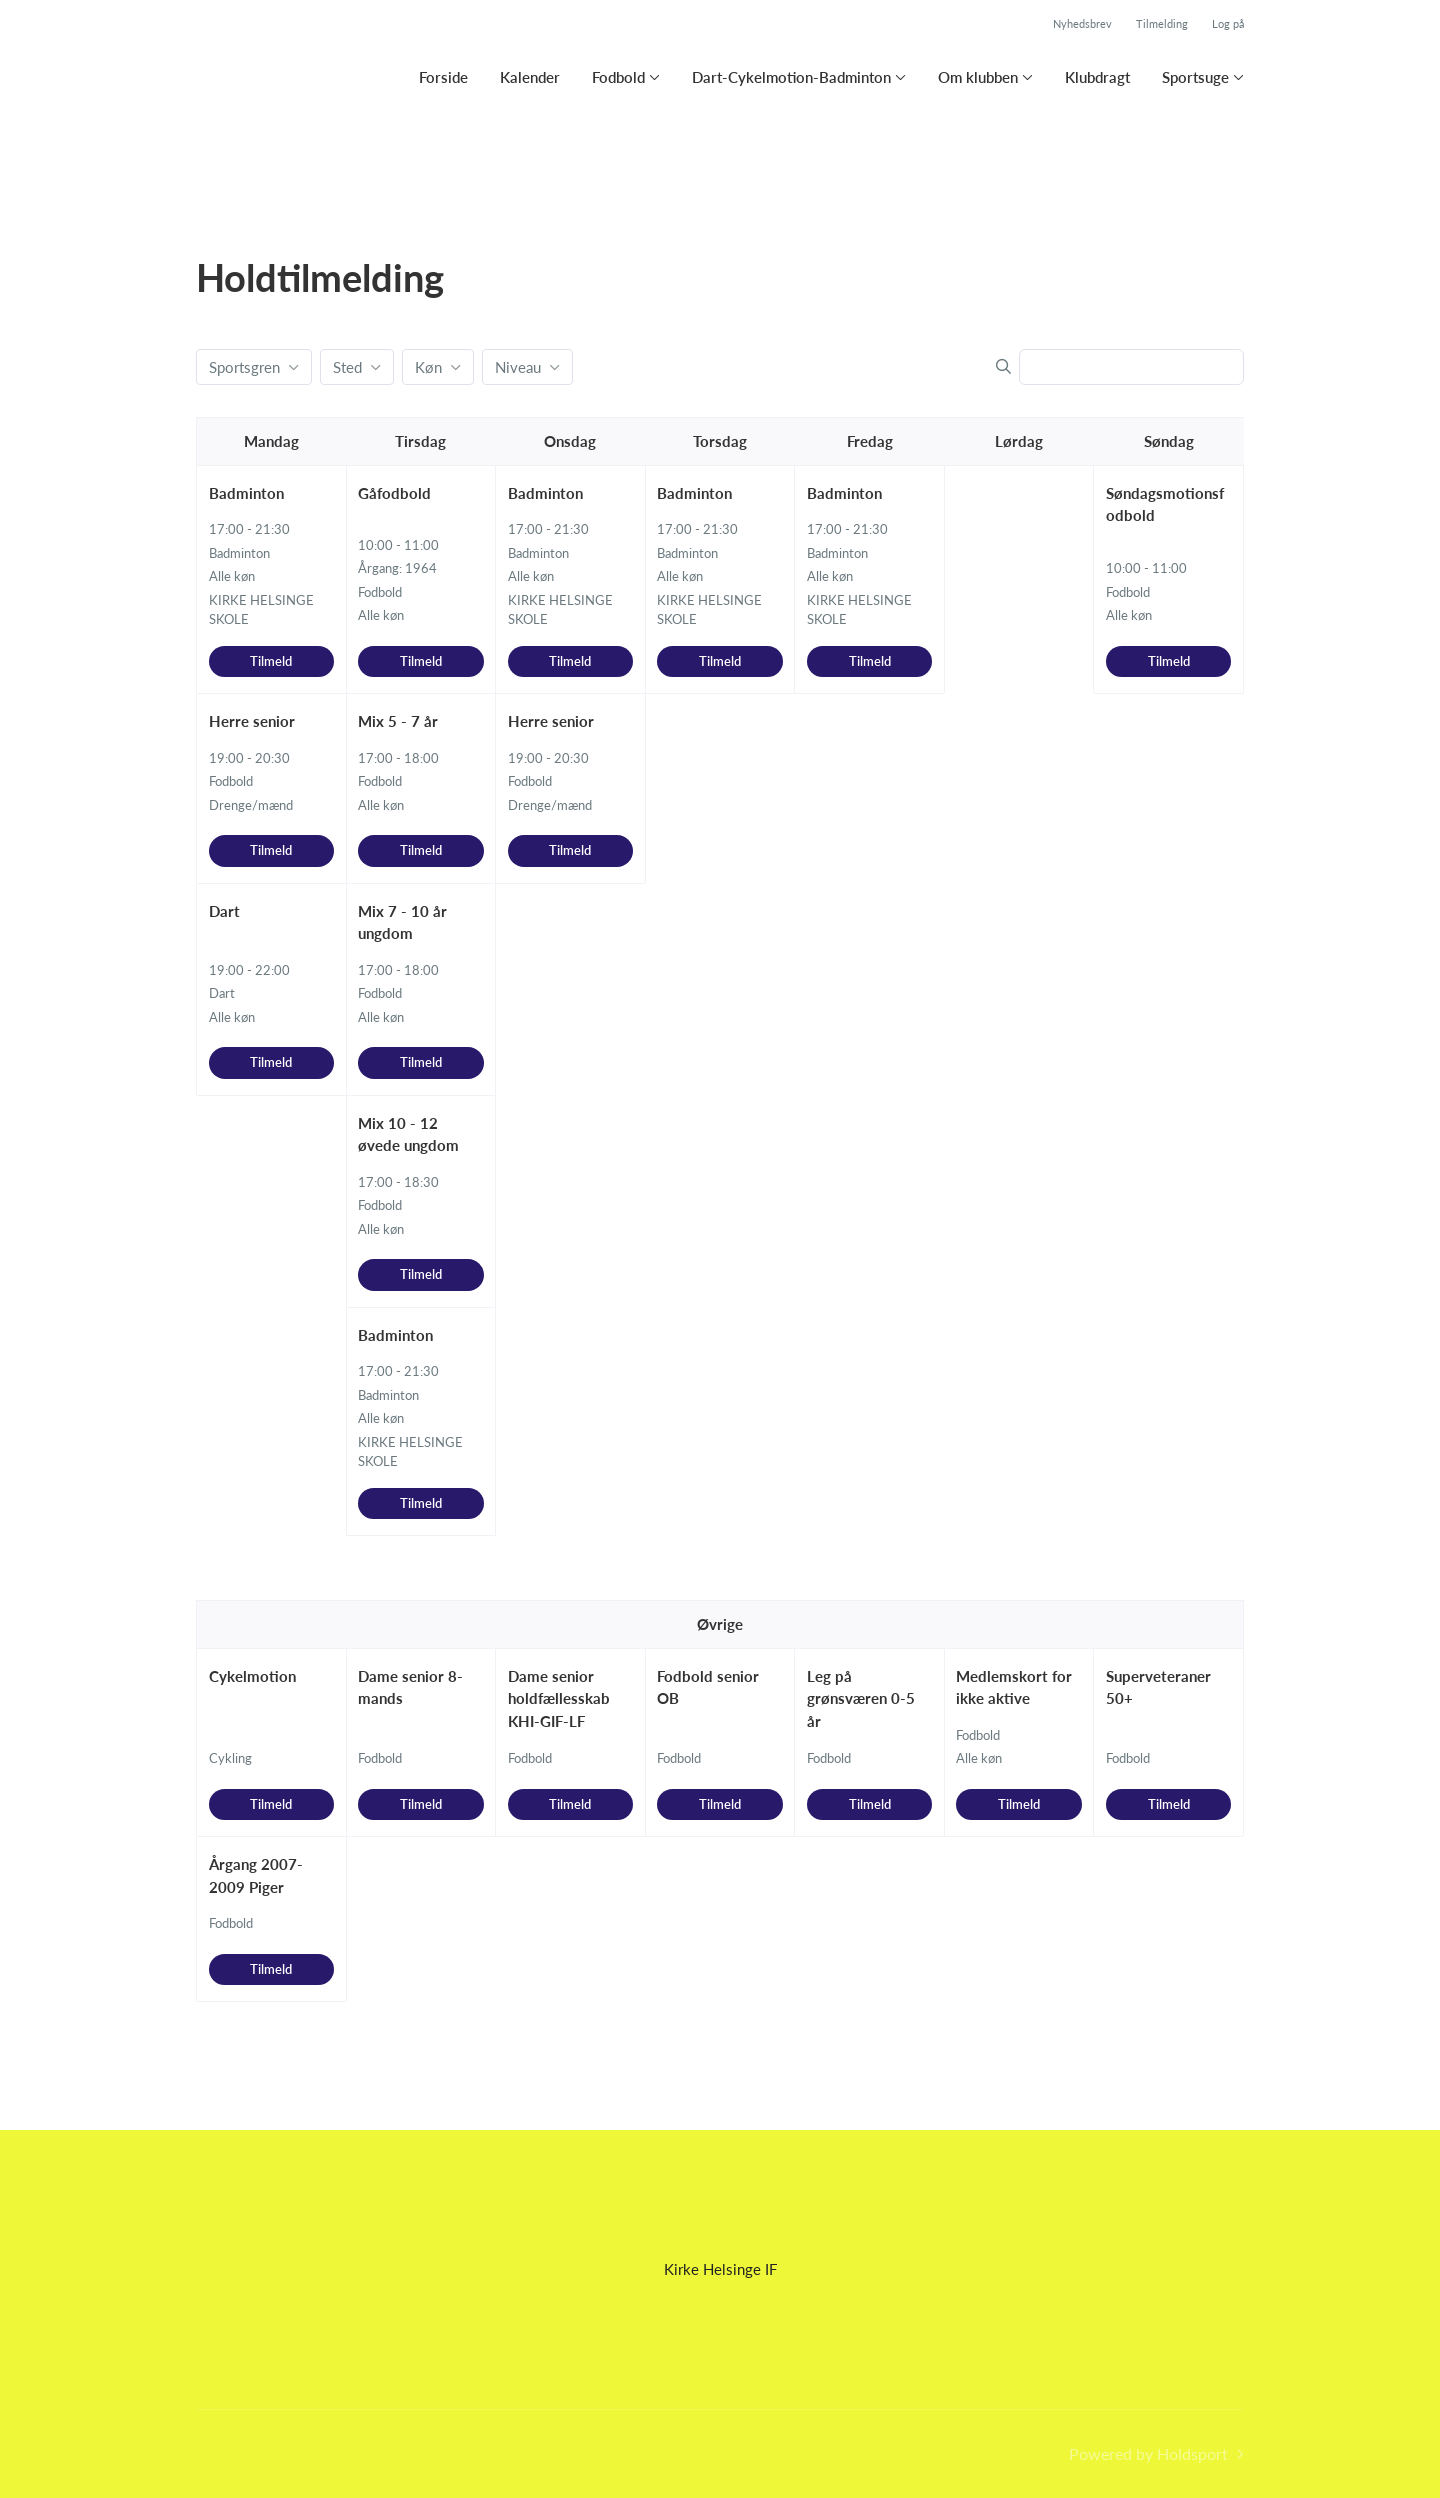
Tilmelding (1162, 23)
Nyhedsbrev (1082, 23)
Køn (428, 367)
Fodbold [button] (618, 77)
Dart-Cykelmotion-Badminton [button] (791, 77)
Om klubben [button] (978, 77)
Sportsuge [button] (1195, 77)
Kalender (530, 77)
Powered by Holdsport (1148, 2453)
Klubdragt (1097, 77)
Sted (347, 367)
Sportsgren (244, 367)
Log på (1228, 23)
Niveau (518, 367)
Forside (443, 77)
